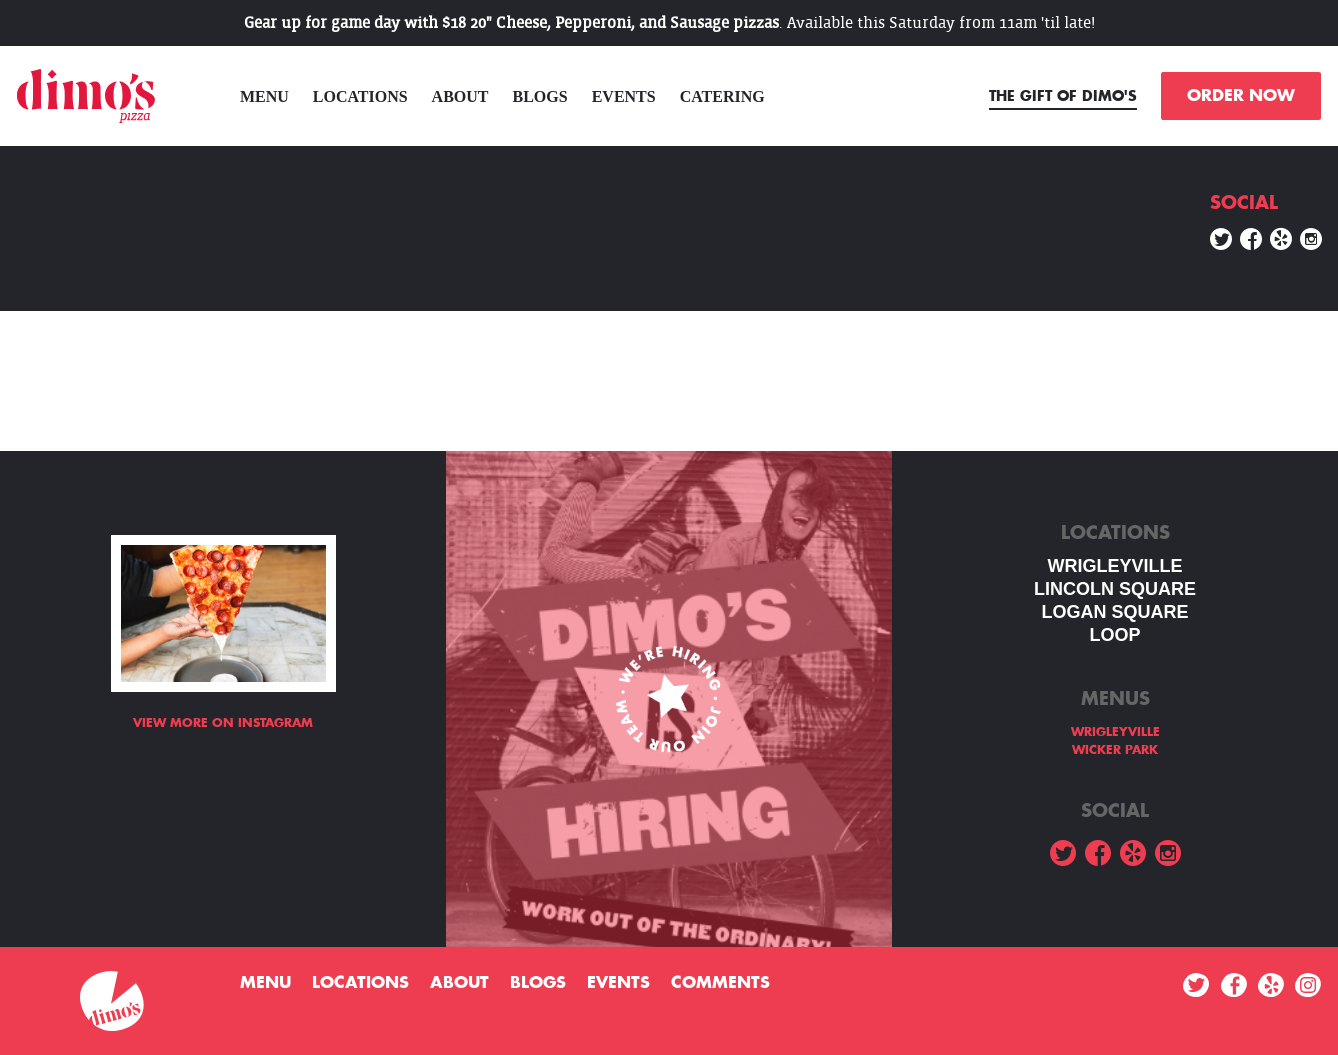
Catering (722, 96)
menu (264, 96)
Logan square (1114, 612)
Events (624, 96)
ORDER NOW (1241, 96)
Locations (360, 96)
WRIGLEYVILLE (1115, 566)
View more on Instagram (223, 723)
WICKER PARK (1115, 750)
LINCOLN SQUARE (1115, 589)
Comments (720, 983)
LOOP (1114, 635)
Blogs (540, 96)
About (460, 96)
